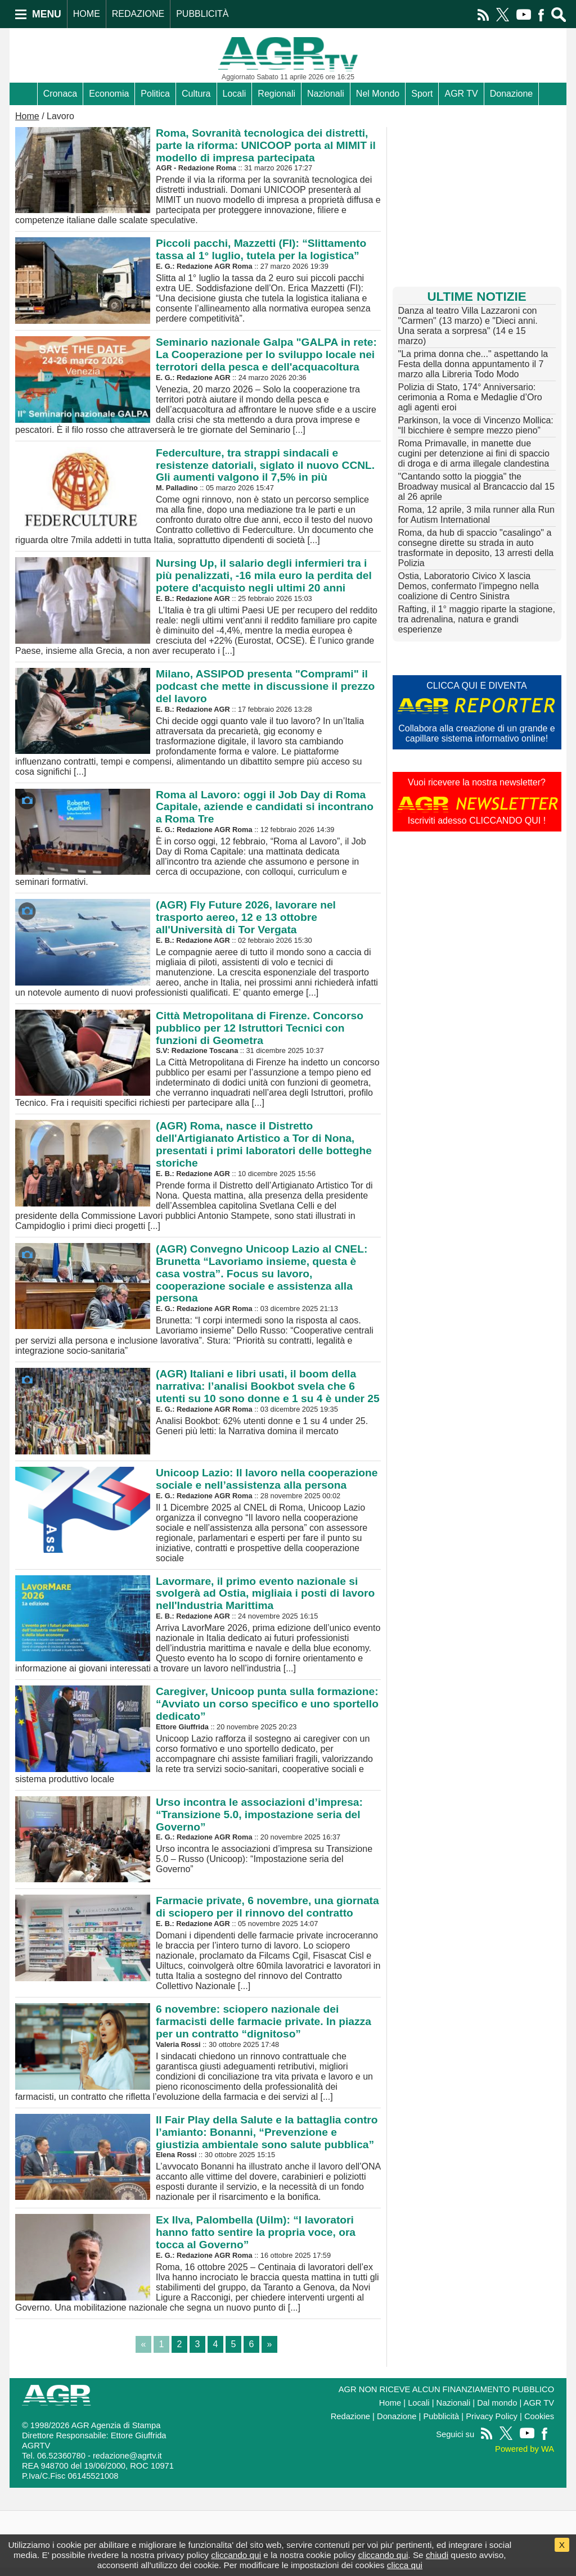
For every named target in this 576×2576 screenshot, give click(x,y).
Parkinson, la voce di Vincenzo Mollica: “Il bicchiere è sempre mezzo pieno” (476, 425)
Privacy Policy (492, 2424)
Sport (422, 93)
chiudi (437, 2555)
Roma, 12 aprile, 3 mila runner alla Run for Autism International (476, 515)
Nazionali (325, 93)
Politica (155, 93)
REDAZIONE (138, 14)
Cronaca (60, 93)
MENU (46, 14)
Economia (109, 93)
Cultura (196, 93)
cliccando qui (236, 2555)
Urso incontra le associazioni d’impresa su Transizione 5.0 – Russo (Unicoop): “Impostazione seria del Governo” (198, 1852)
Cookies (539, 2424)
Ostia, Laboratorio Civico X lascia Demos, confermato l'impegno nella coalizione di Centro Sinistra (468, 586)
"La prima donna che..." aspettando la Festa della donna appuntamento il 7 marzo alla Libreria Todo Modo (473, 364)
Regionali (276, 93)
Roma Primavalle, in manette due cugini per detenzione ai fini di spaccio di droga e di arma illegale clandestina (474, 453)
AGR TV (461, 93)
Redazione (350, 2424)
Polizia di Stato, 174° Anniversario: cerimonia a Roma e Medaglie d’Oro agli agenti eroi (470, 397)
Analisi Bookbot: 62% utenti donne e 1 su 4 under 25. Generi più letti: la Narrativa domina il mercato (198, 1401)
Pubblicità (441, 2424)
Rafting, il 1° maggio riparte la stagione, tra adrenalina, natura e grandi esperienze (476, 619)
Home (27, 116)
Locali (234, 93)
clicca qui (404, 2565)
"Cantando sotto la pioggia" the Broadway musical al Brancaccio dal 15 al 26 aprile (476, 486)
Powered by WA (524, 2457)
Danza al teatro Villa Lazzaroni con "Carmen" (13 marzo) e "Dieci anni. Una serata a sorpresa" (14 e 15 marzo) (468, 326)
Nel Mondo (377, 93)
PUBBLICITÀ (202, 14)
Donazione (511, 93)
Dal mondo (497, 2411)
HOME (86, 14)
